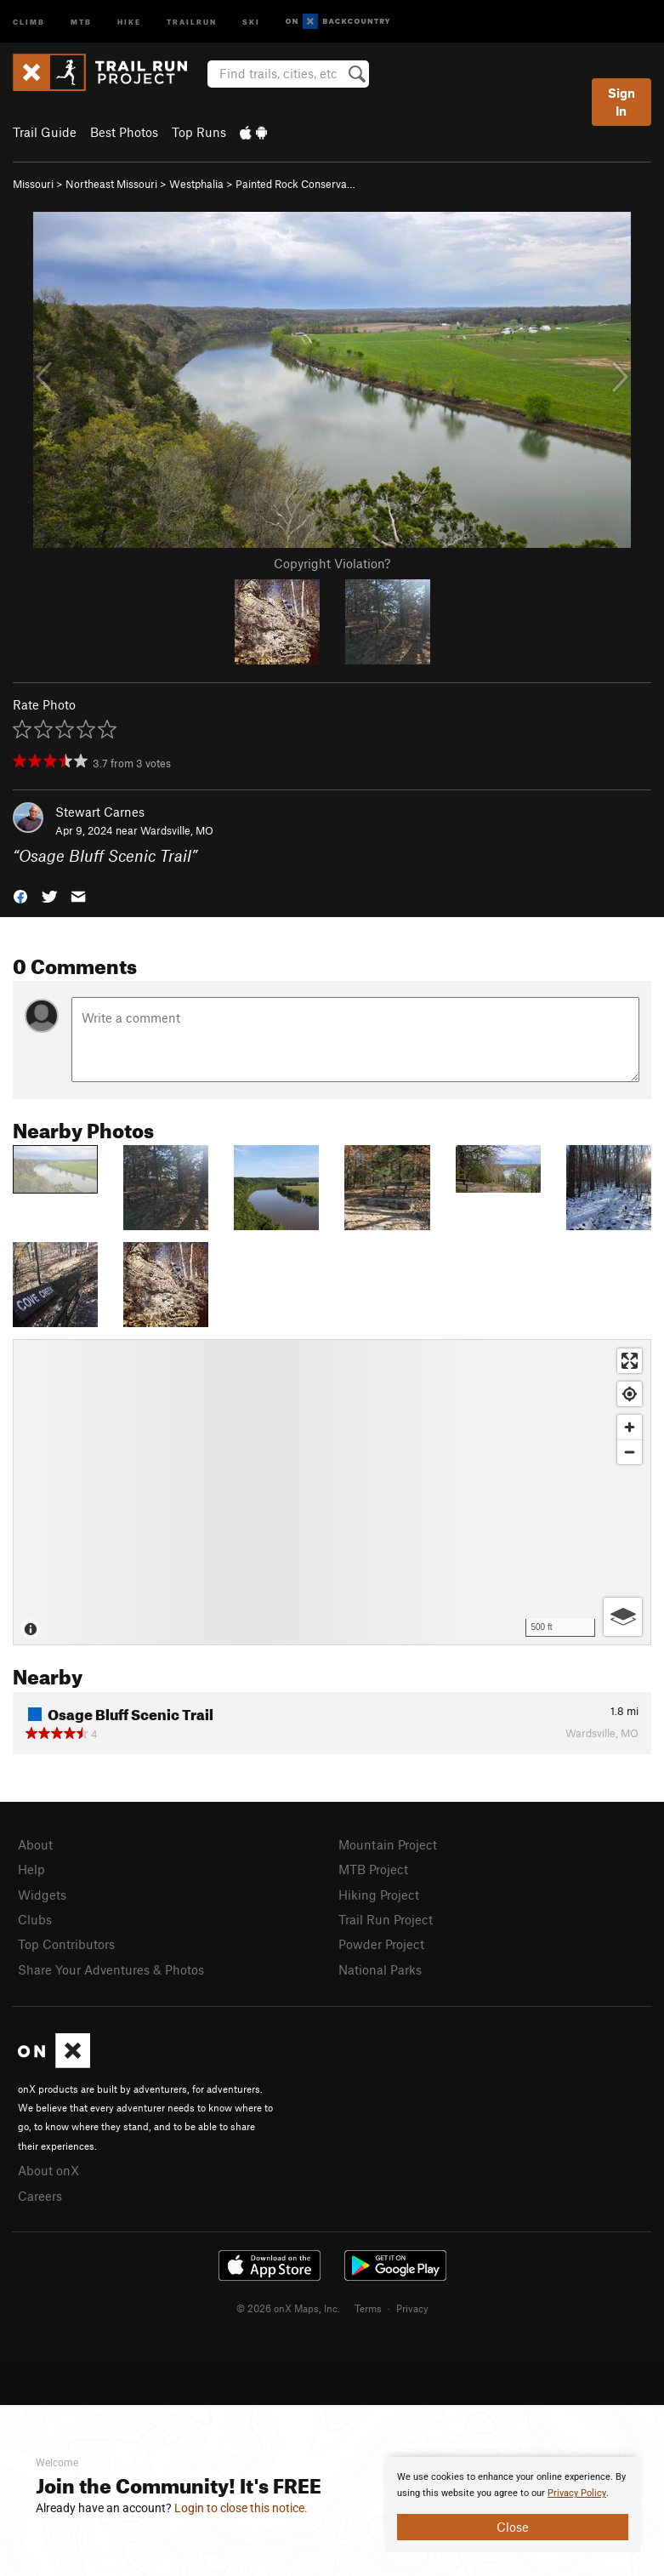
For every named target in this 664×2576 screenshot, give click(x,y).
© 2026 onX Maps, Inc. (288, 2308)
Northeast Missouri (111, 184)
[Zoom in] (629, 1427)
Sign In (621, 101)
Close (513, 2526)
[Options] (623, 1617)
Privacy (412, 2308)
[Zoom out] (629, 1451)
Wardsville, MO (176, 830)
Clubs (35, 1919)
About (35, 1844)
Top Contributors (66, 1944)
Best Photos (124, 132)
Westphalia (196, 184)
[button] (20, 895)
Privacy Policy (577, 2493)
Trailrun (192, 20)
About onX (48, 2170)
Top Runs (199, 132)
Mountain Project (387, 1844)
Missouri (33, 184)
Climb (29, 20)
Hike (129, 20)
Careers (40, 2195)
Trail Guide (45, 132)
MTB (81, 20)
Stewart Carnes (100, 811)
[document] (512, 2504)
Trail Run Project (385, 1919)
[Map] (332, 1492)
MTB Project (373, 1869)
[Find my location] (629, 1394)
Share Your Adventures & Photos (111, 1969)
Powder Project (381, 1944)
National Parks (380, 1969)
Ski (251, 20)
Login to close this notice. (241, 2508)
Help (31, 1869)
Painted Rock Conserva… (295, 184)
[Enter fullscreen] (629, 1360)
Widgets (42, 1894)
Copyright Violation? (332, 563)
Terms (368, 2308)
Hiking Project (378, 1894)
